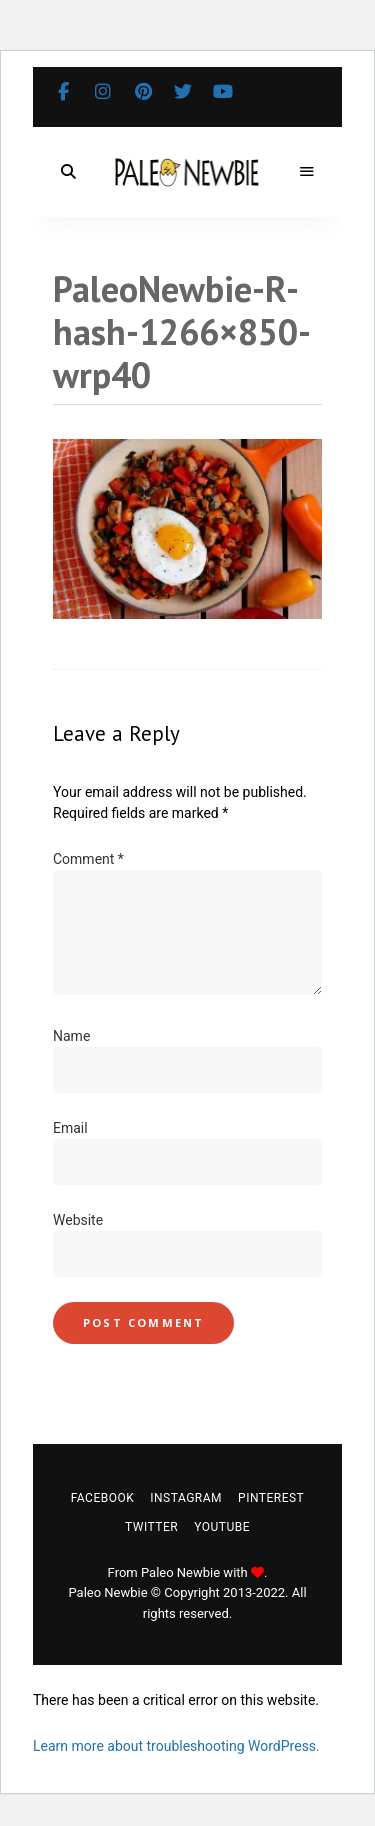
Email (70, 1128)
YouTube (223, 92)
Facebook (63, 92)
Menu (307, 172)
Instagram (103, 92)
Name (71, 1036)
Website (78, 1220)
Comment (88, 859)
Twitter (183, 92)
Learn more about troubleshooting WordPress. (176, 1746)
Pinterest (143, 92)
